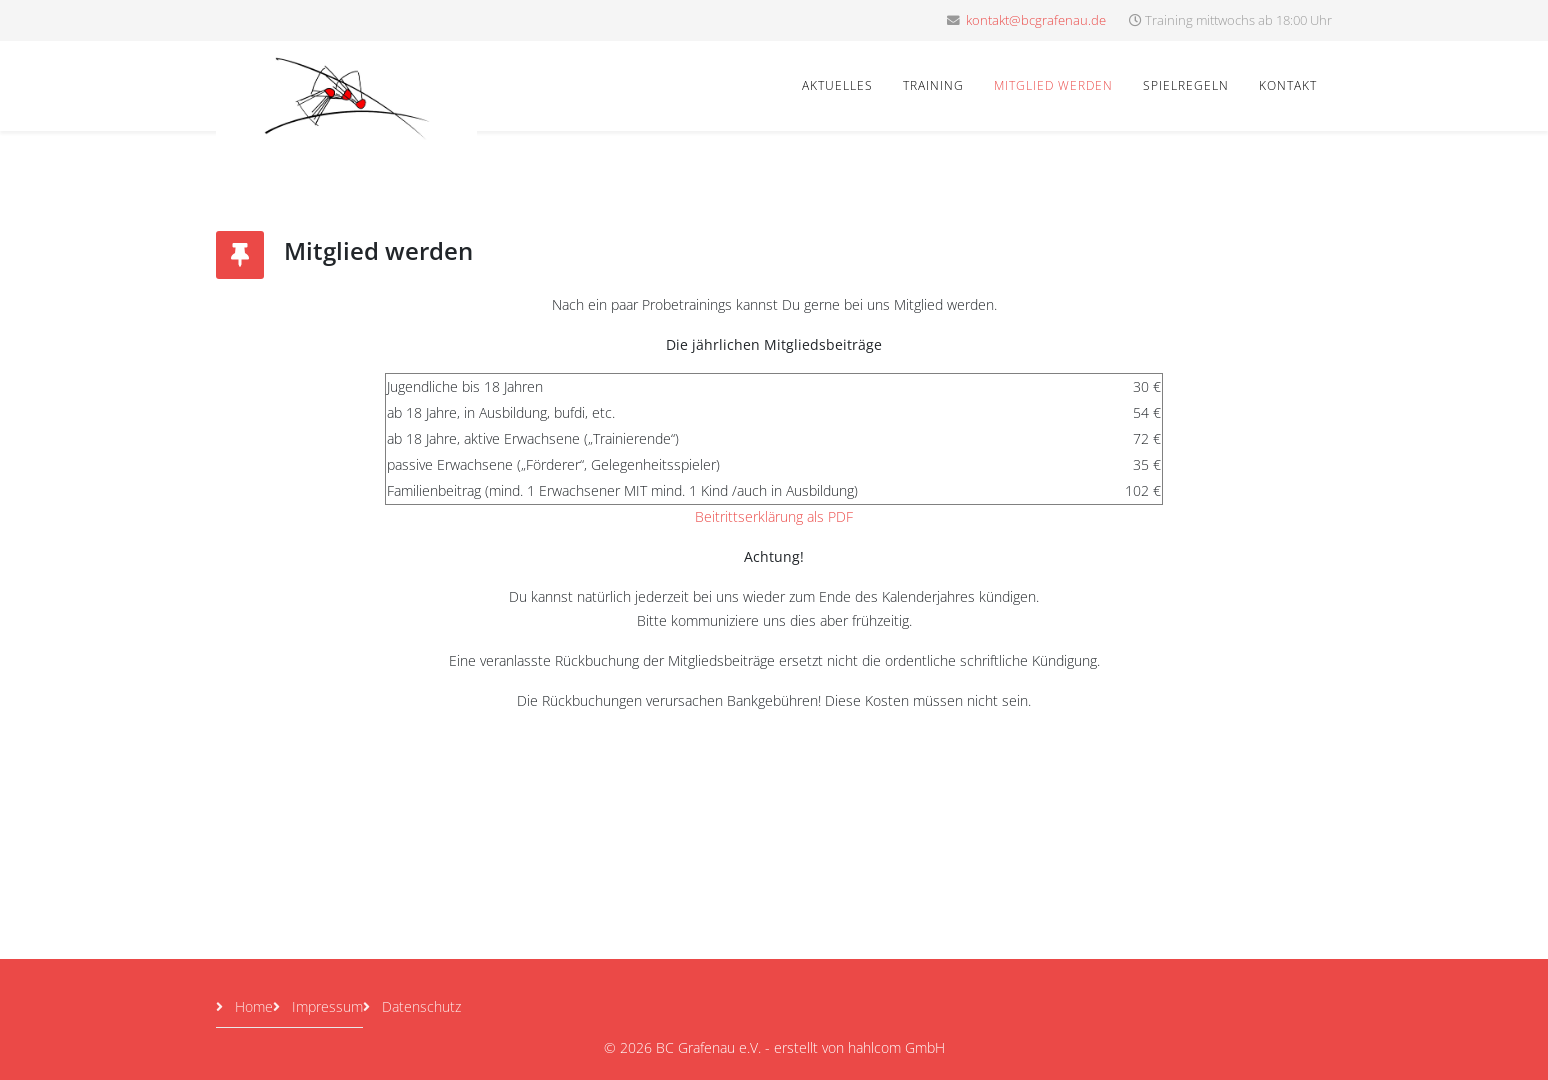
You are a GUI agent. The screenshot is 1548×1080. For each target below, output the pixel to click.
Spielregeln (1186, 85)
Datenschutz (419, 1006)
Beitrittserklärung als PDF (774, 516)
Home (252, 1006)
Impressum (325, 1006)
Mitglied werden (1053, 85)
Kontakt (1288, 85)
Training (933, 85)
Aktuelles (837, 85)
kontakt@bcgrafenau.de (1036, 20)
